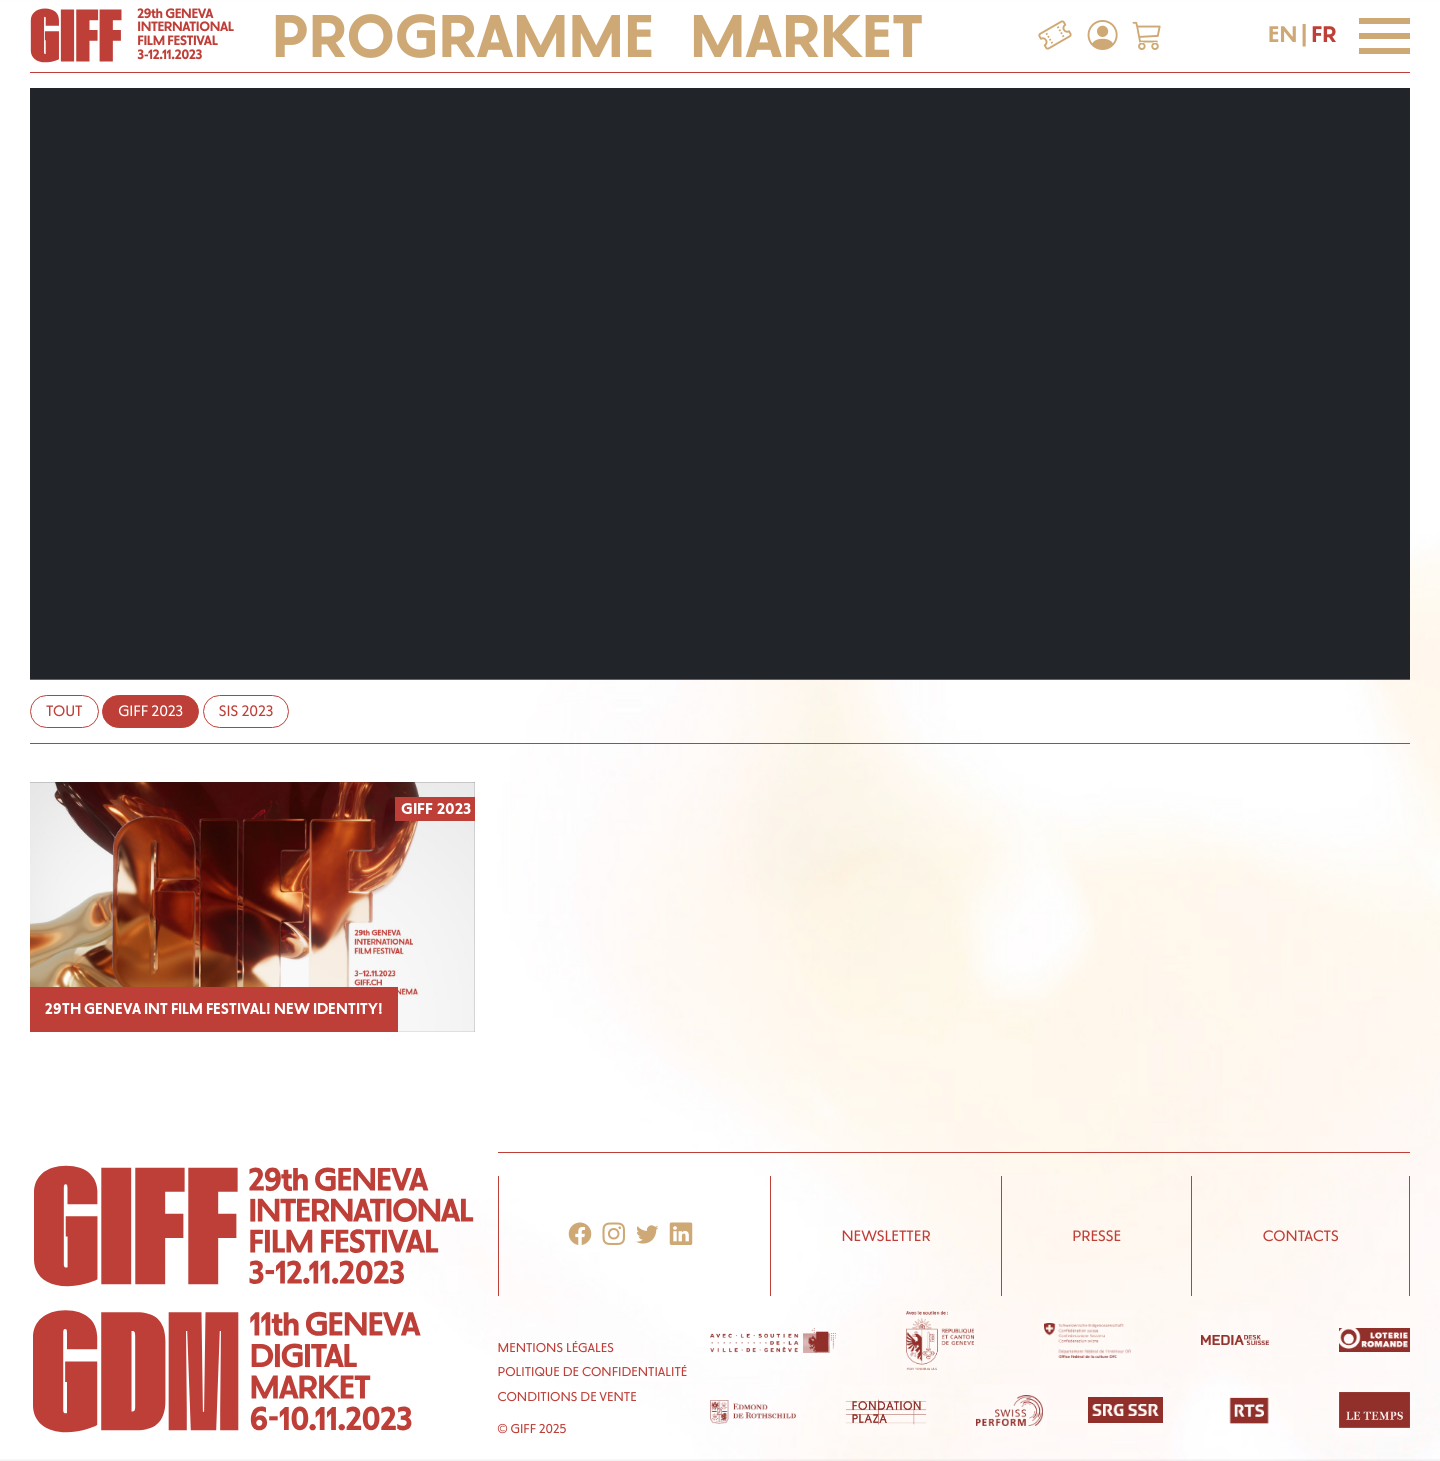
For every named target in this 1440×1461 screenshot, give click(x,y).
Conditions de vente (567, 1397)
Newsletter (885, 1236)
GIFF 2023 (150, 711)
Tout (64, 711)
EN (1282, 34)
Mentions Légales (556, 1348)
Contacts (1301, 1236)
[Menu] (1384, 36)
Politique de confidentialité (593, 1372)
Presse (1096, 1236)
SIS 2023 (246, 711)
